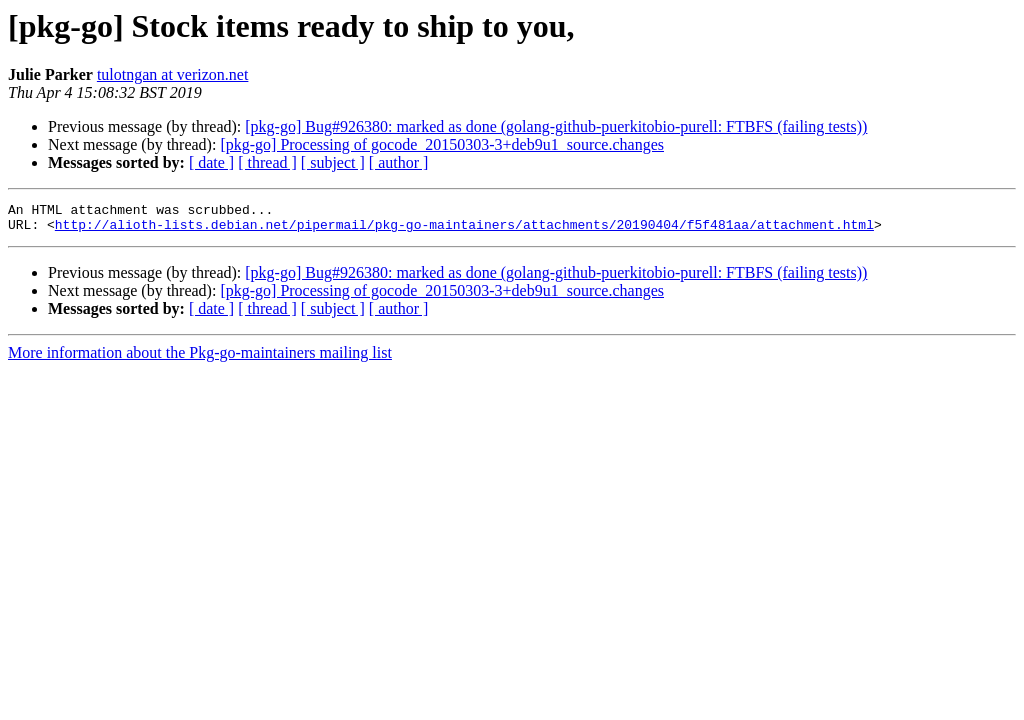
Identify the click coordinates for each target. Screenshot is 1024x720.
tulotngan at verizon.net (173, 74)
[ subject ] (333, 162)
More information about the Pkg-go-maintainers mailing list (200, 358)
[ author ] (399, 162)
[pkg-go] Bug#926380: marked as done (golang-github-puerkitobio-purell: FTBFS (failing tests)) (556, 126)
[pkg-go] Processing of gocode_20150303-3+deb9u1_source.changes (442, 144)
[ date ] (211, 162)
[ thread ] (267, 162)
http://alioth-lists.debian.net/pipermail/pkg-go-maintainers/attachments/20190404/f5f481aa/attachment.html (464, 230)
